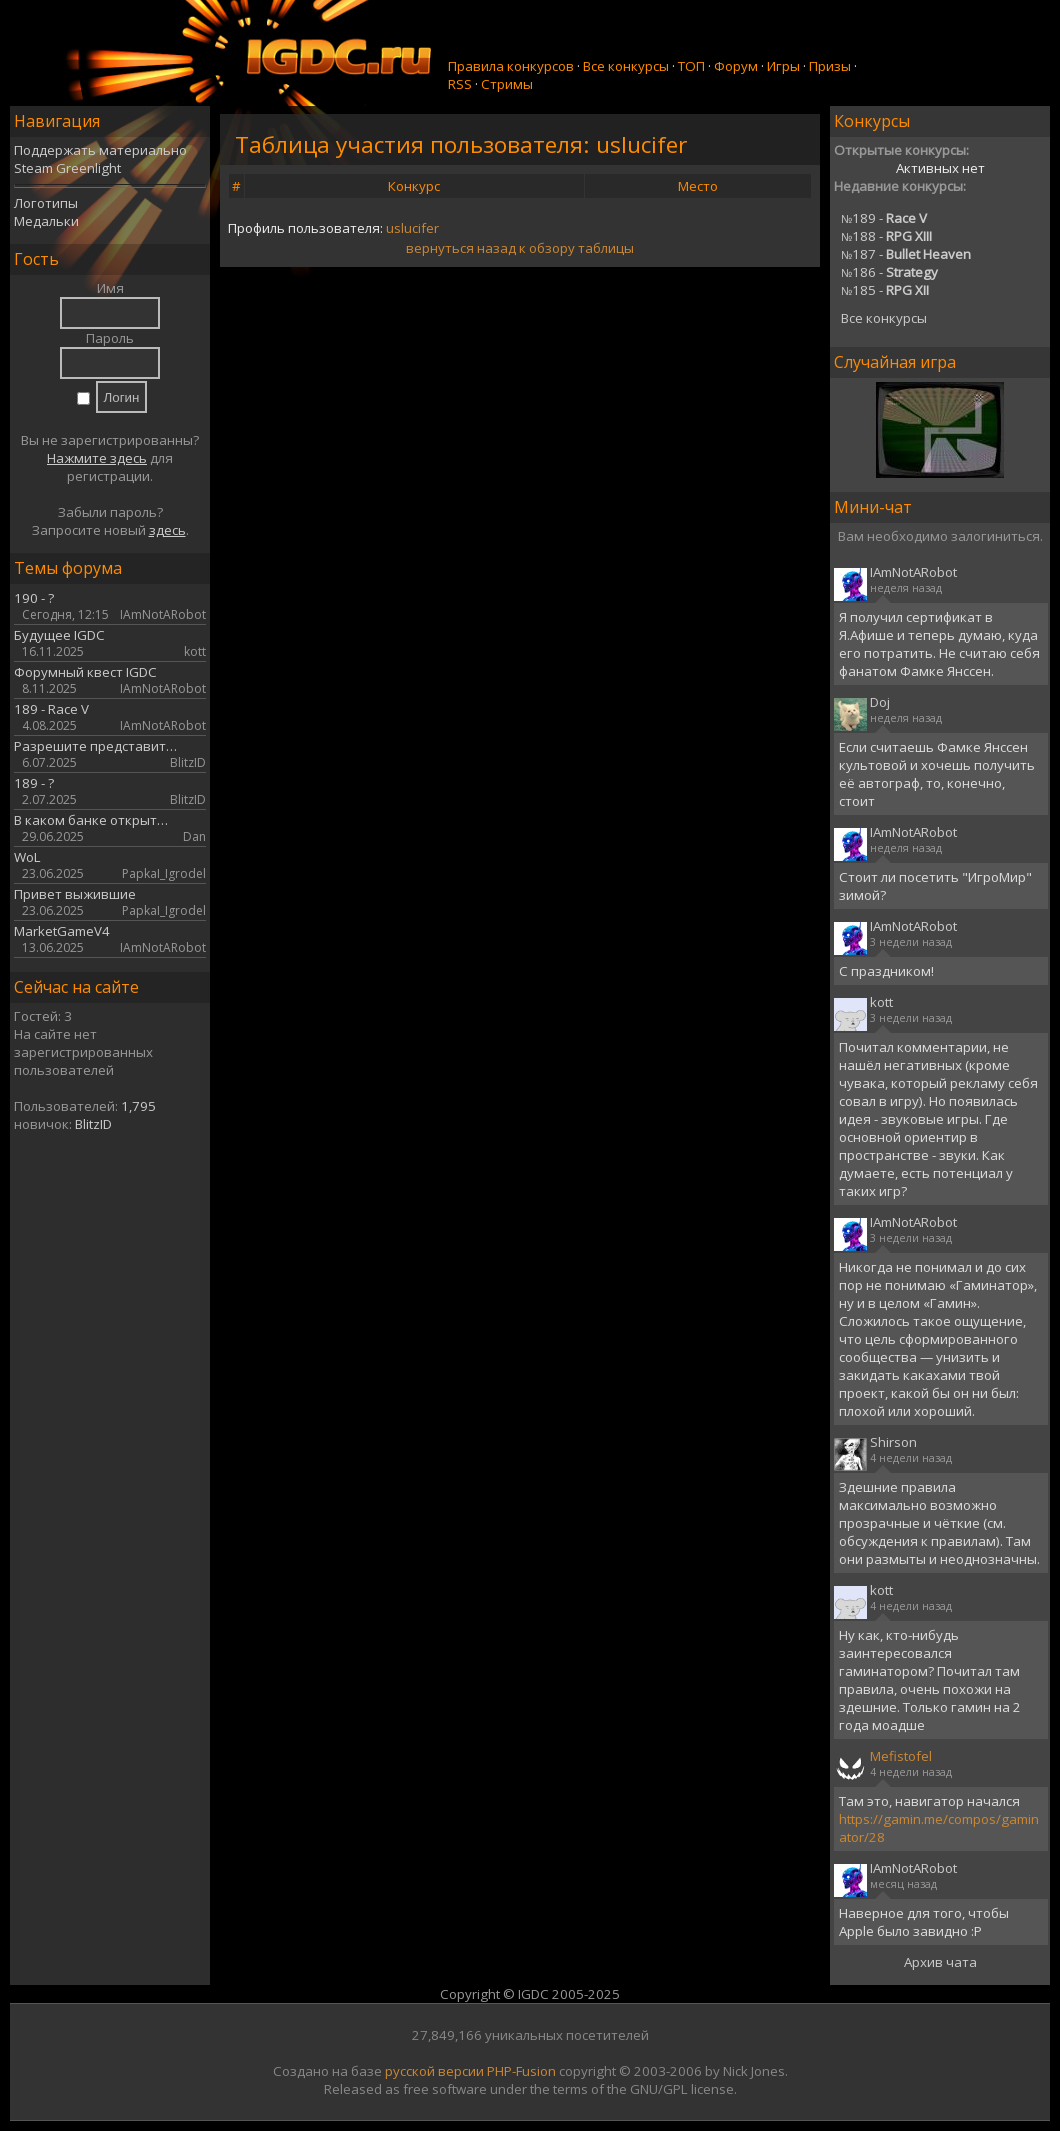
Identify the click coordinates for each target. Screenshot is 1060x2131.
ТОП (691, 66)
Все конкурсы (626, 66)
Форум (736, 66)
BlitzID (93, 1124)
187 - (906, 254)
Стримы (507, 84)
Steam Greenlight (67, 168)
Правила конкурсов (511, 66)
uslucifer (412, 228)
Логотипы (46, 203)
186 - (889, 272)
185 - (885, 290)
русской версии (434, 2071)
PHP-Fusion (521, 2071)
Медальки (46, 221)
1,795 (138, 1106)
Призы (830, 66)
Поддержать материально (100, 150)
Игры (783, 66)
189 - (884, 218)
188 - (886, 236)
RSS (460, 84)
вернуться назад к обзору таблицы (520, 248)
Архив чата (940, 1962)
